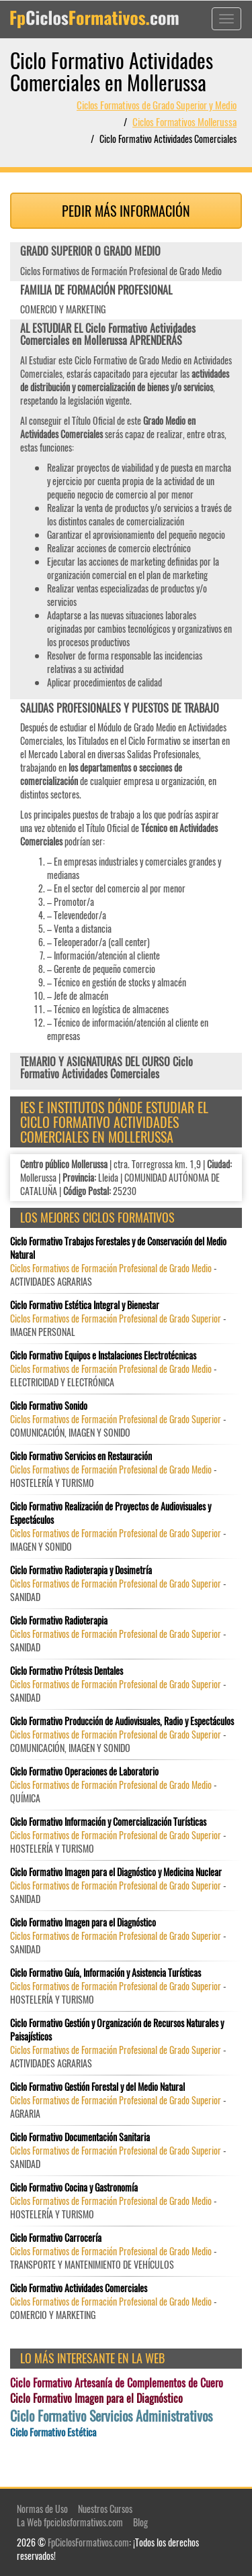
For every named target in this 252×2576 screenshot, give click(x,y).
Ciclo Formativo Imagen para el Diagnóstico (83, 1922)
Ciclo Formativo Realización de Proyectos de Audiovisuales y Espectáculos (110, 1513)
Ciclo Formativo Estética (53, 2432)
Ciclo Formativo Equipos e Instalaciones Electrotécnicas (103, 1355)
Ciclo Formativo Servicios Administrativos (111, 2416)
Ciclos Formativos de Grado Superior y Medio (157, 104)
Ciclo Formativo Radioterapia (59, 1620)
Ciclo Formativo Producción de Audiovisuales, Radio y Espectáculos (122, 1721)
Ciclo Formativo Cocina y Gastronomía (74, 2187)
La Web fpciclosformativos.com (70, 2522)
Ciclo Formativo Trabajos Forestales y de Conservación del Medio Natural (118, 1248)
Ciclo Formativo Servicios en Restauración (81, 1456)
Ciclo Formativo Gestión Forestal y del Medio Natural (97, 2087)
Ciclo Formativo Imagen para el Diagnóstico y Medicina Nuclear (116, 1872)
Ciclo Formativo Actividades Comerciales (78, 2288)
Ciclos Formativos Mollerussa (184, 121)
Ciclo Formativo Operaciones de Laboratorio (84, 1771)
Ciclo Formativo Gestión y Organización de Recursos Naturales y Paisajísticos (117, 2029)
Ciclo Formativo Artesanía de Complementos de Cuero (116, 2383)
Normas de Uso (42, 2509)
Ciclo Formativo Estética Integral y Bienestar (84, 1305)
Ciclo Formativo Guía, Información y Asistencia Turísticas (105, 1972)
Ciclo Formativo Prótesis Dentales (66, 1671)
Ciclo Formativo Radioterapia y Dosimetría (81, 1570)
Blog (140, 2522)
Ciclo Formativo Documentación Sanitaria (80, 2137)
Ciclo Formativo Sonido (48, 1405)
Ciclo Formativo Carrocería (55, 2238)
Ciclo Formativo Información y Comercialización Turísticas (108, 1821)
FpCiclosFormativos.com (88, 2542)
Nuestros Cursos (105, 2509)
